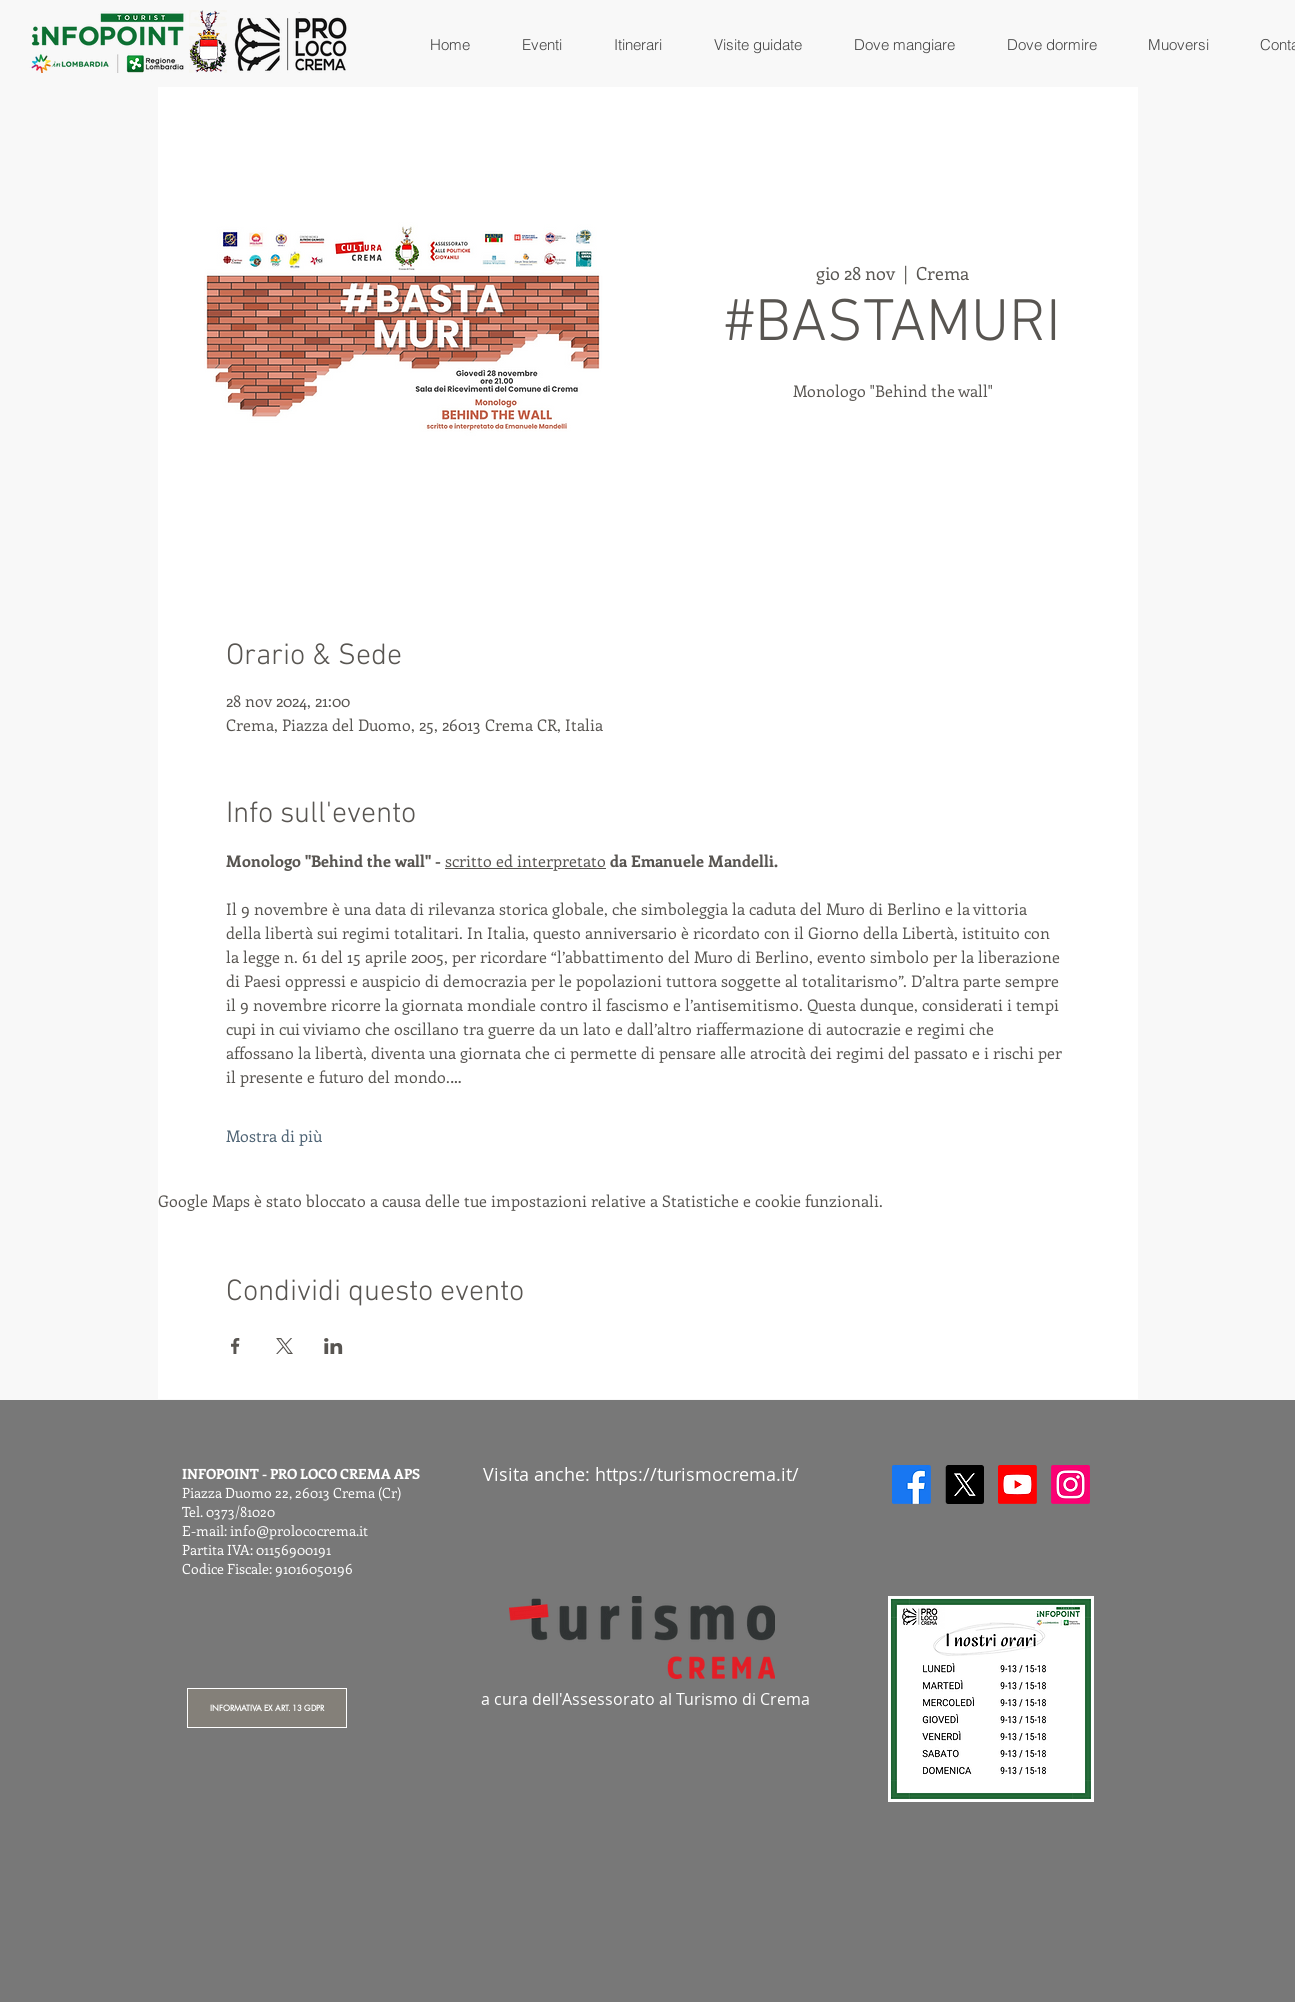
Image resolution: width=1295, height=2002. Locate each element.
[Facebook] (911, 1484)
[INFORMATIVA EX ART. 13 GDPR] (267, 1708)
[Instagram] (1070, 1484)
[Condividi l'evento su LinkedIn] (333, 1346)
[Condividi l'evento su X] (284, 1346)
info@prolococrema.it (299, 1530)
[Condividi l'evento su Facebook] (235, 1346)
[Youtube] (1017, 1484)
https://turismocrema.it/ (697, 1474)
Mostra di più (274, 1135)
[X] (964, 1484)
